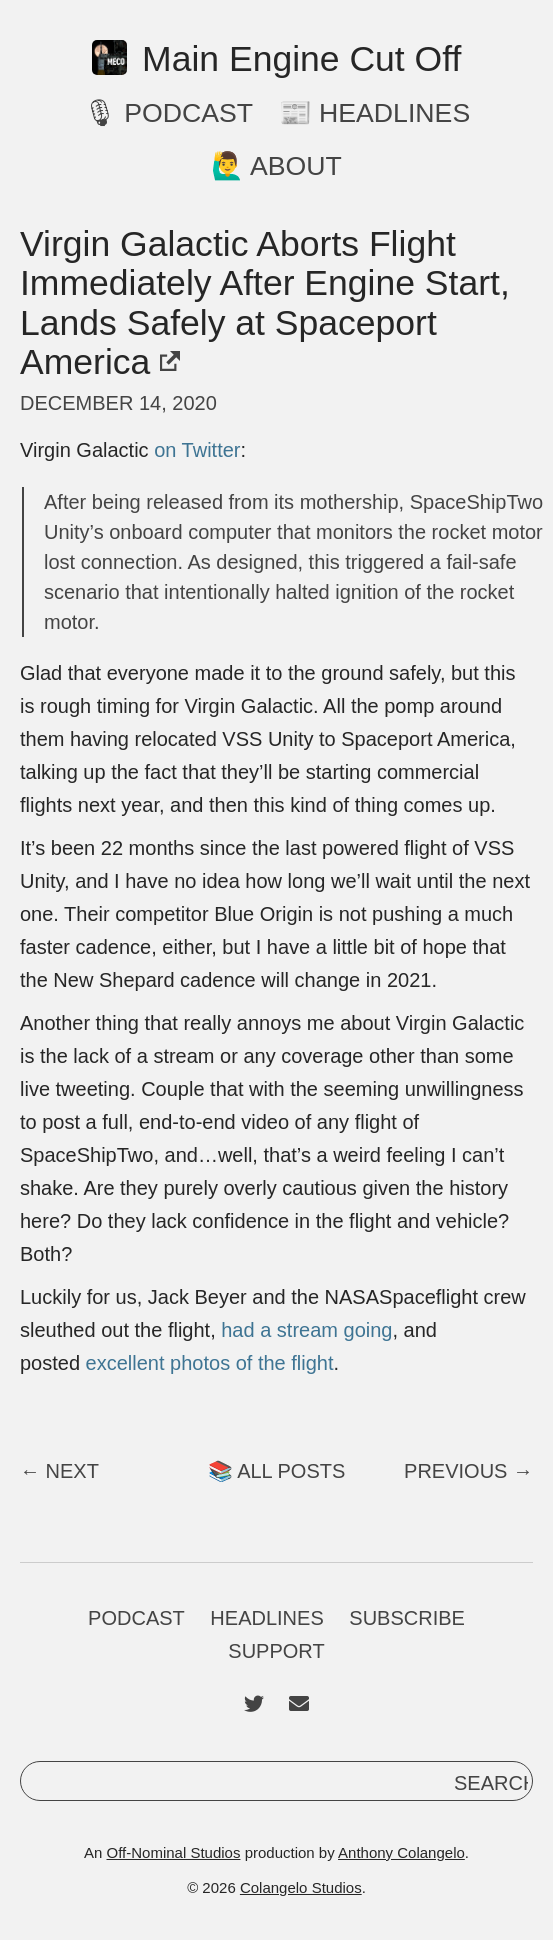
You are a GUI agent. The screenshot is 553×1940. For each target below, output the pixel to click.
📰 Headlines (375, 113)
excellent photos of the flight (210, 1363)
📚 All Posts (277, 1471)
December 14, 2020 (118, 403)
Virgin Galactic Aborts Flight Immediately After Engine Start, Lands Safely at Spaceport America (265, 302)
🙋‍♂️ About (276, 166)
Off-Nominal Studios (174, 1852)
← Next (59, 1471)
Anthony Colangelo (401, 1852)
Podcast (136, 1618)
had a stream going (306, 1330)
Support (276, 1651)
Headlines (266, 1618)
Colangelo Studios (301, 1887)
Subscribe (407, 1618)
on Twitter (197, 450)
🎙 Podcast (168, 113)
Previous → (468, 1471)
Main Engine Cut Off (277, 59)
